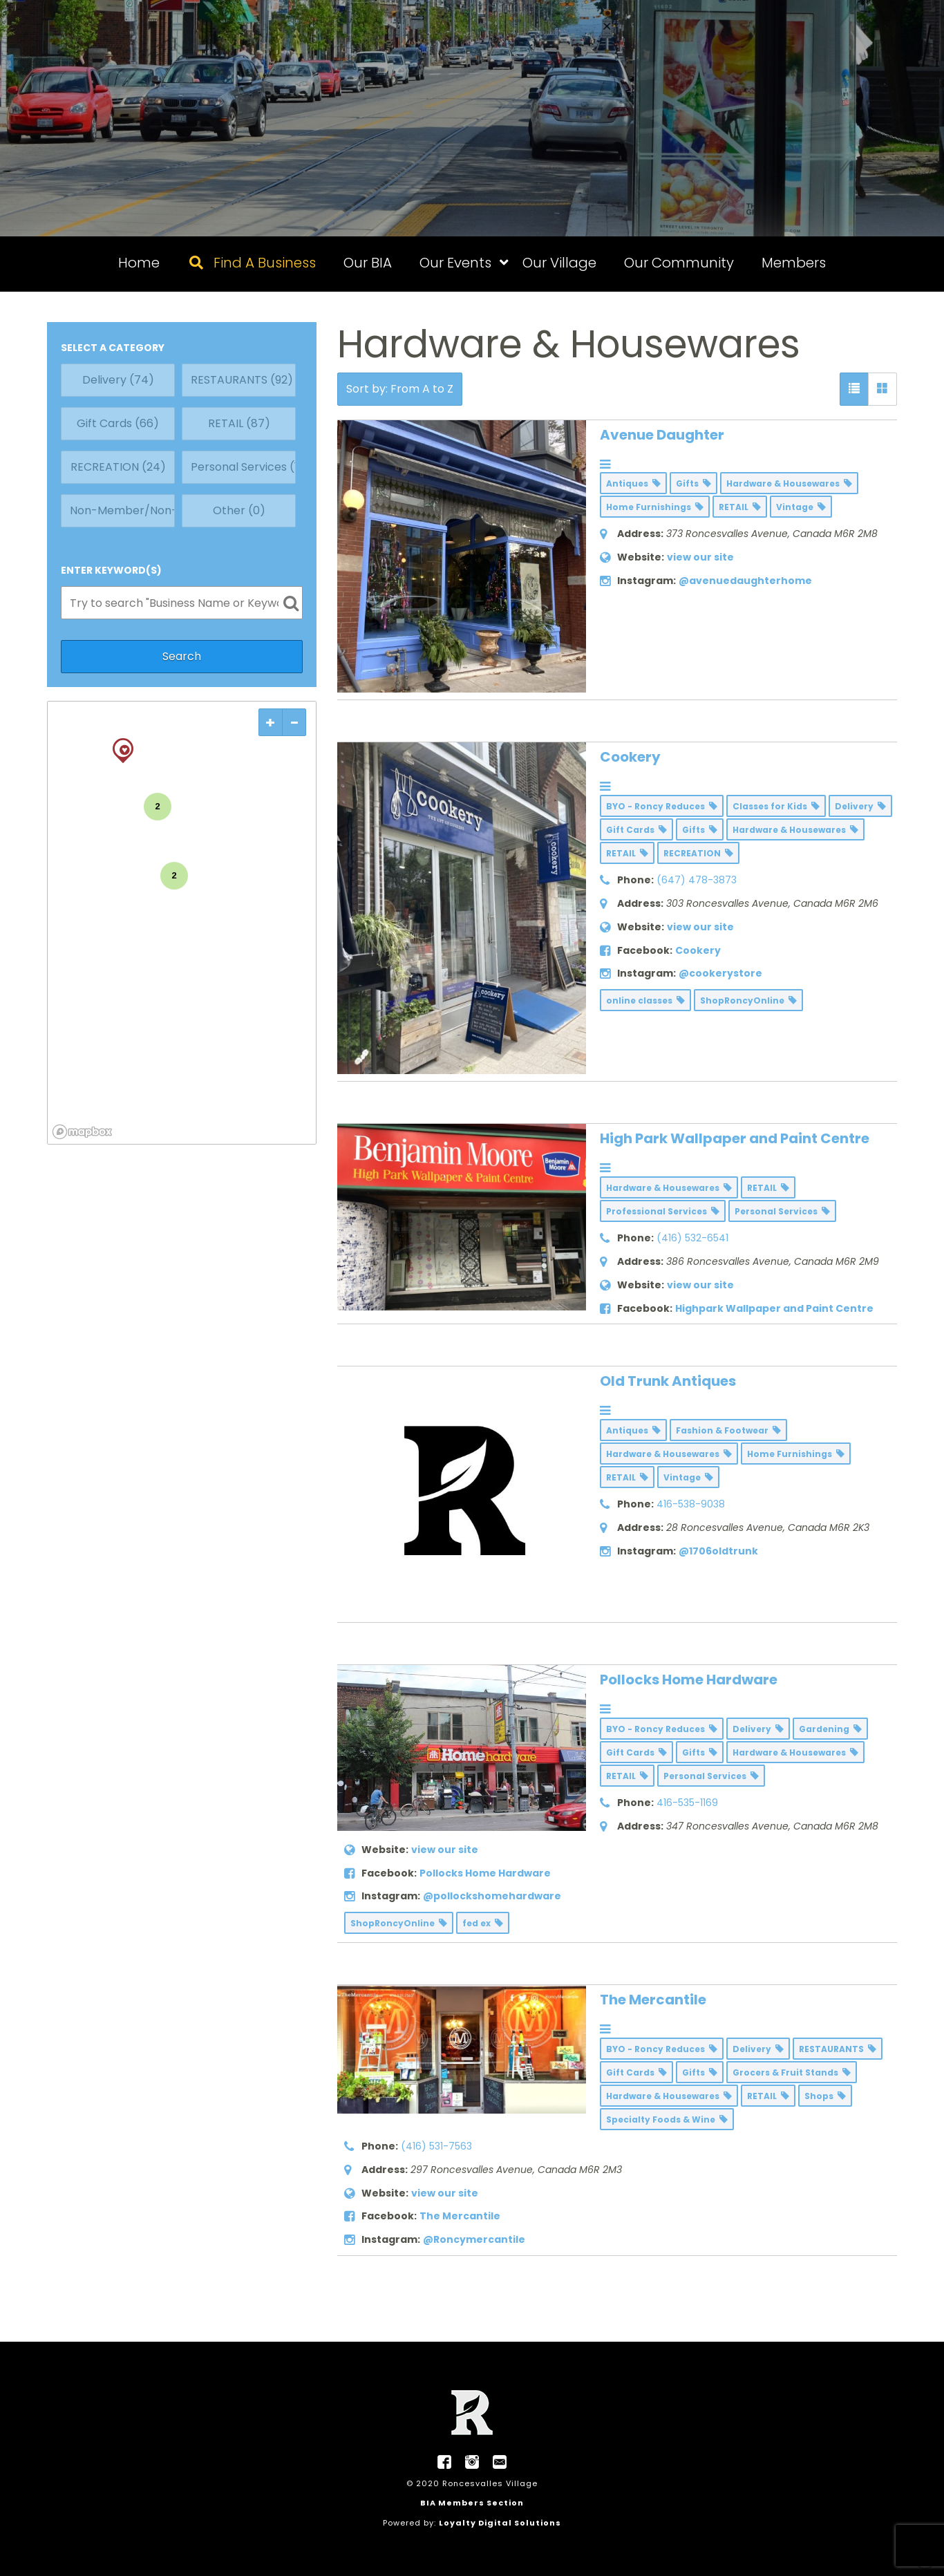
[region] (182, 923)
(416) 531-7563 (436, 2146)
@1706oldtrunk (718, 1551)
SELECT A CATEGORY (112, 348)
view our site (700, 557)
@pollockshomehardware (492, 1896)
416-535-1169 (687, 1802)
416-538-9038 (691, 1504)
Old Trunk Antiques (668, 1381)
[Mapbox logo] (82, 1132)
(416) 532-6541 (692, 1238)
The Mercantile (653, 1999)
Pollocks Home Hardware (688, 1679)
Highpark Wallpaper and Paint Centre (774, 1308)
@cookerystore (720, 973)
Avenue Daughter (662, 434)
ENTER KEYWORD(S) (111, 570)
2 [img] (157, 806)
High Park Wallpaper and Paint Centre (734, 1138)
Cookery (630, 757)
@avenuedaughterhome (745, 580)
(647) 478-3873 (697, 880)
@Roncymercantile (474, 2239)
